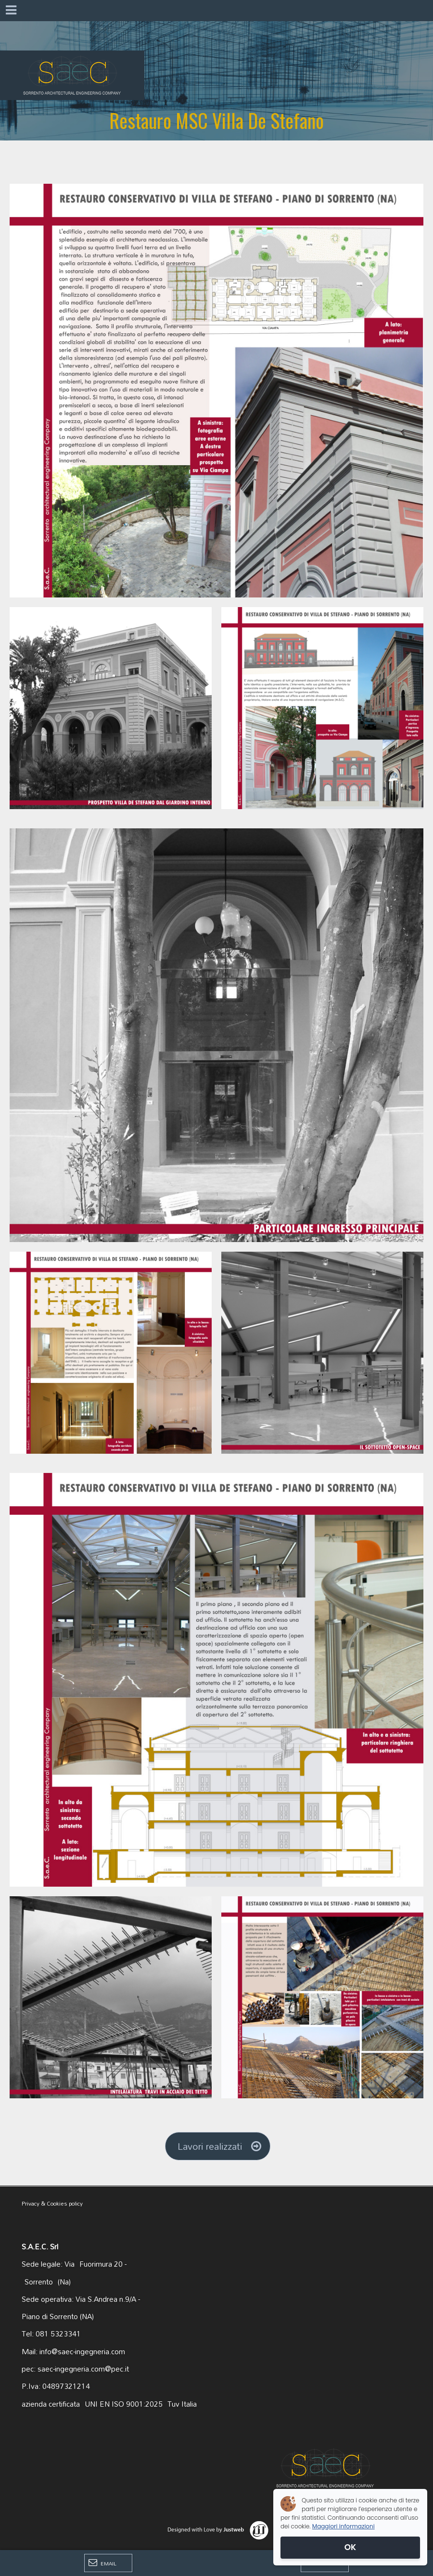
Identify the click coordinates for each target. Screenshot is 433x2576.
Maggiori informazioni (343, 2526)
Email (102, 2563)
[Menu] (10, 10)
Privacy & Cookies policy (52, 2203)
